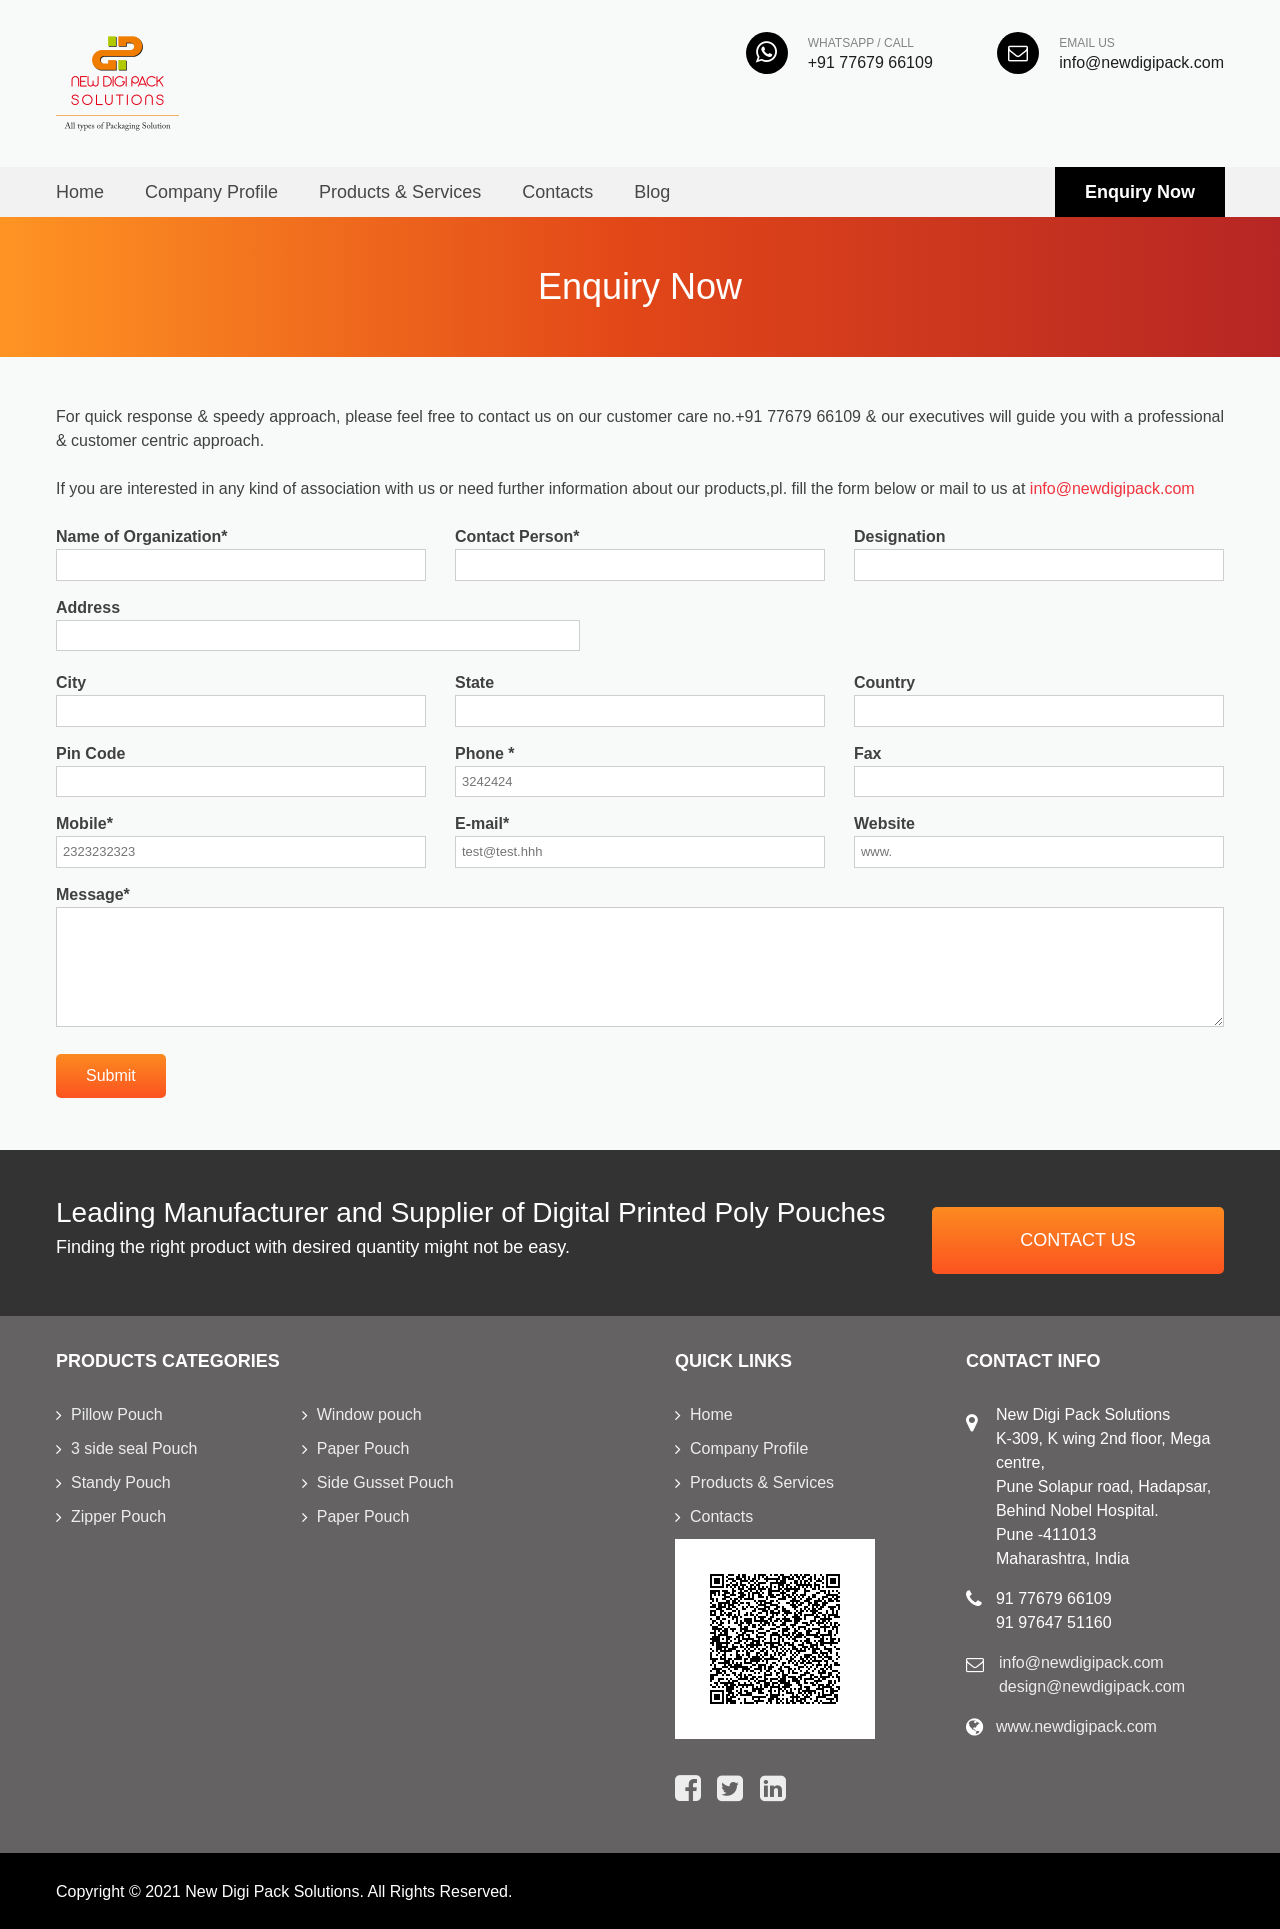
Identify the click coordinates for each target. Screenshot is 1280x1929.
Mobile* (84, 823)
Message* (93, 894)
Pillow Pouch (117, 1414)
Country (884, 682)
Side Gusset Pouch (385, 1482)
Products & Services (400, 192)
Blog (652, 192)
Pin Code (90, 753)
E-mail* (482, 823)
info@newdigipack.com (1112, 488)
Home (80, 192)
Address (88, 607)
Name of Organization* (142, 536)
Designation (900, 536)
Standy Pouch (121, 1482)
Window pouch (369, 1414)
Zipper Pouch (118, 1516)
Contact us (1077, 1240)
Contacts (557, 192)
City (71, 682)
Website (884, 823)
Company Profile (211, 192)
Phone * (485, 753)
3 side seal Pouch (134, 1448)
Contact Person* (517, 536)
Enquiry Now (1140, 192)
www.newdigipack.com (1076, 1726)
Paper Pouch (363, 1448)
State (474, 682)
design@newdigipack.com (1092, 1686)
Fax (868, 753)
